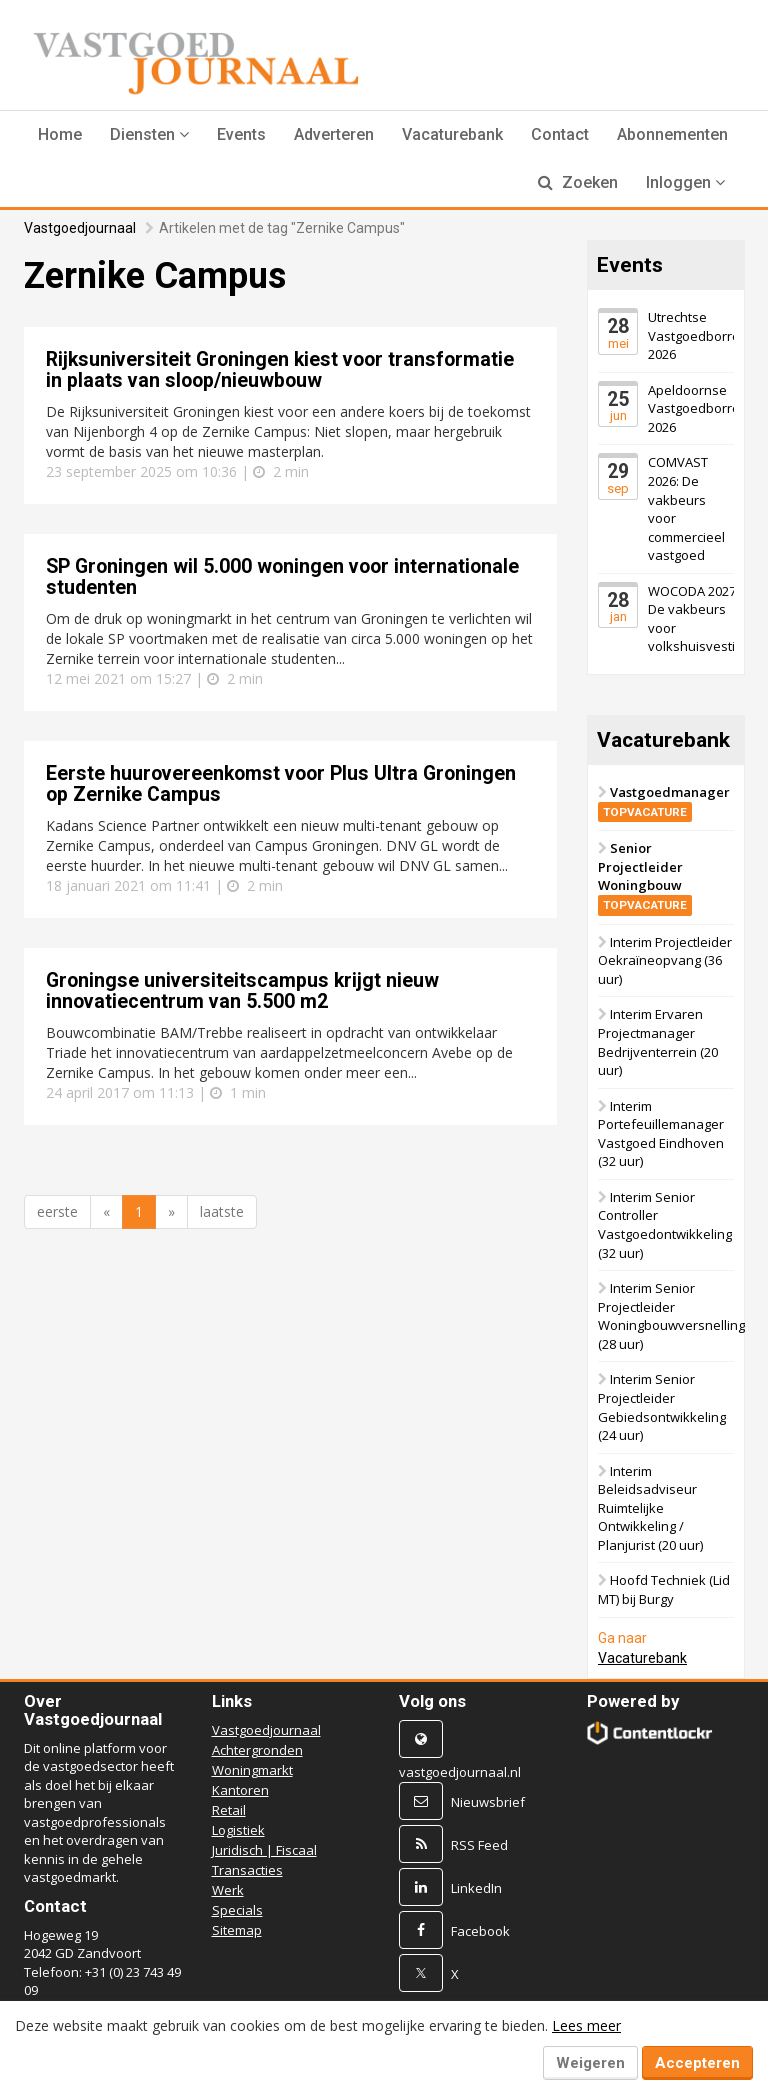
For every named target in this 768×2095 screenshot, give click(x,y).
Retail (229, 1810)
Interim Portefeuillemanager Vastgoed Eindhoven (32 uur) (661, 1134)
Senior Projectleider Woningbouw (645, 876)
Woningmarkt (252, 1770)
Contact (560, 134)
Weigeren (590, 2063)
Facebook (480, 1931)
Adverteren (334, 134)
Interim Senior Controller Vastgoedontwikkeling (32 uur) (665, 1225)
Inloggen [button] (685, 182)
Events (241, 134)
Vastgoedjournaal (80, 228)
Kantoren (240, 1790)
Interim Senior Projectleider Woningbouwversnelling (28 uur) (671, 1316)
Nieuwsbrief (488, 1802)
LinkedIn (476, 1888)
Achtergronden (257, 1750)
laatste (222, 1211)
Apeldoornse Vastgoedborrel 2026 (695, 408)
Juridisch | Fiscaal (264, 1850)
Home (60, 134)
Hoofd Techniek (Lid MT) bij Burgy (664, 1589)
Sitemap (237, 1930)
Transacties (247, 1870)
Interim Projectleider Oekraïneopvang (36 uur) (665, 960)
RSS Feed (479, 1845)
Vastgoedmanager (664, 801)
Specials (237, 1910)
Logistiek (238, 1830)
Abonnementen (672, 134)
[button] (149, 135)
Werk (228, 1890)
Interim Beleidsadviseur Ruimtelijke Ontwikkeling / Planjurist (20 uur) (650, 1508)
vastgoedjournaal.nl (460, 1772)
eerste (57, 1211)
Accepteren (697, 2063)
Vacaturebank (452, 134)
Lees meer (586, 2025)
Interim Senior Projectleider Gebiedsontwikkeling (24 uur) (662, 1407)
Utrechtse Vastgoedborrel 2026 (695, 335)
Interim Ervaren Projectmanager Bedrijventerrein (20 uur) (658, 1042)
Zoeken (578, 182)
